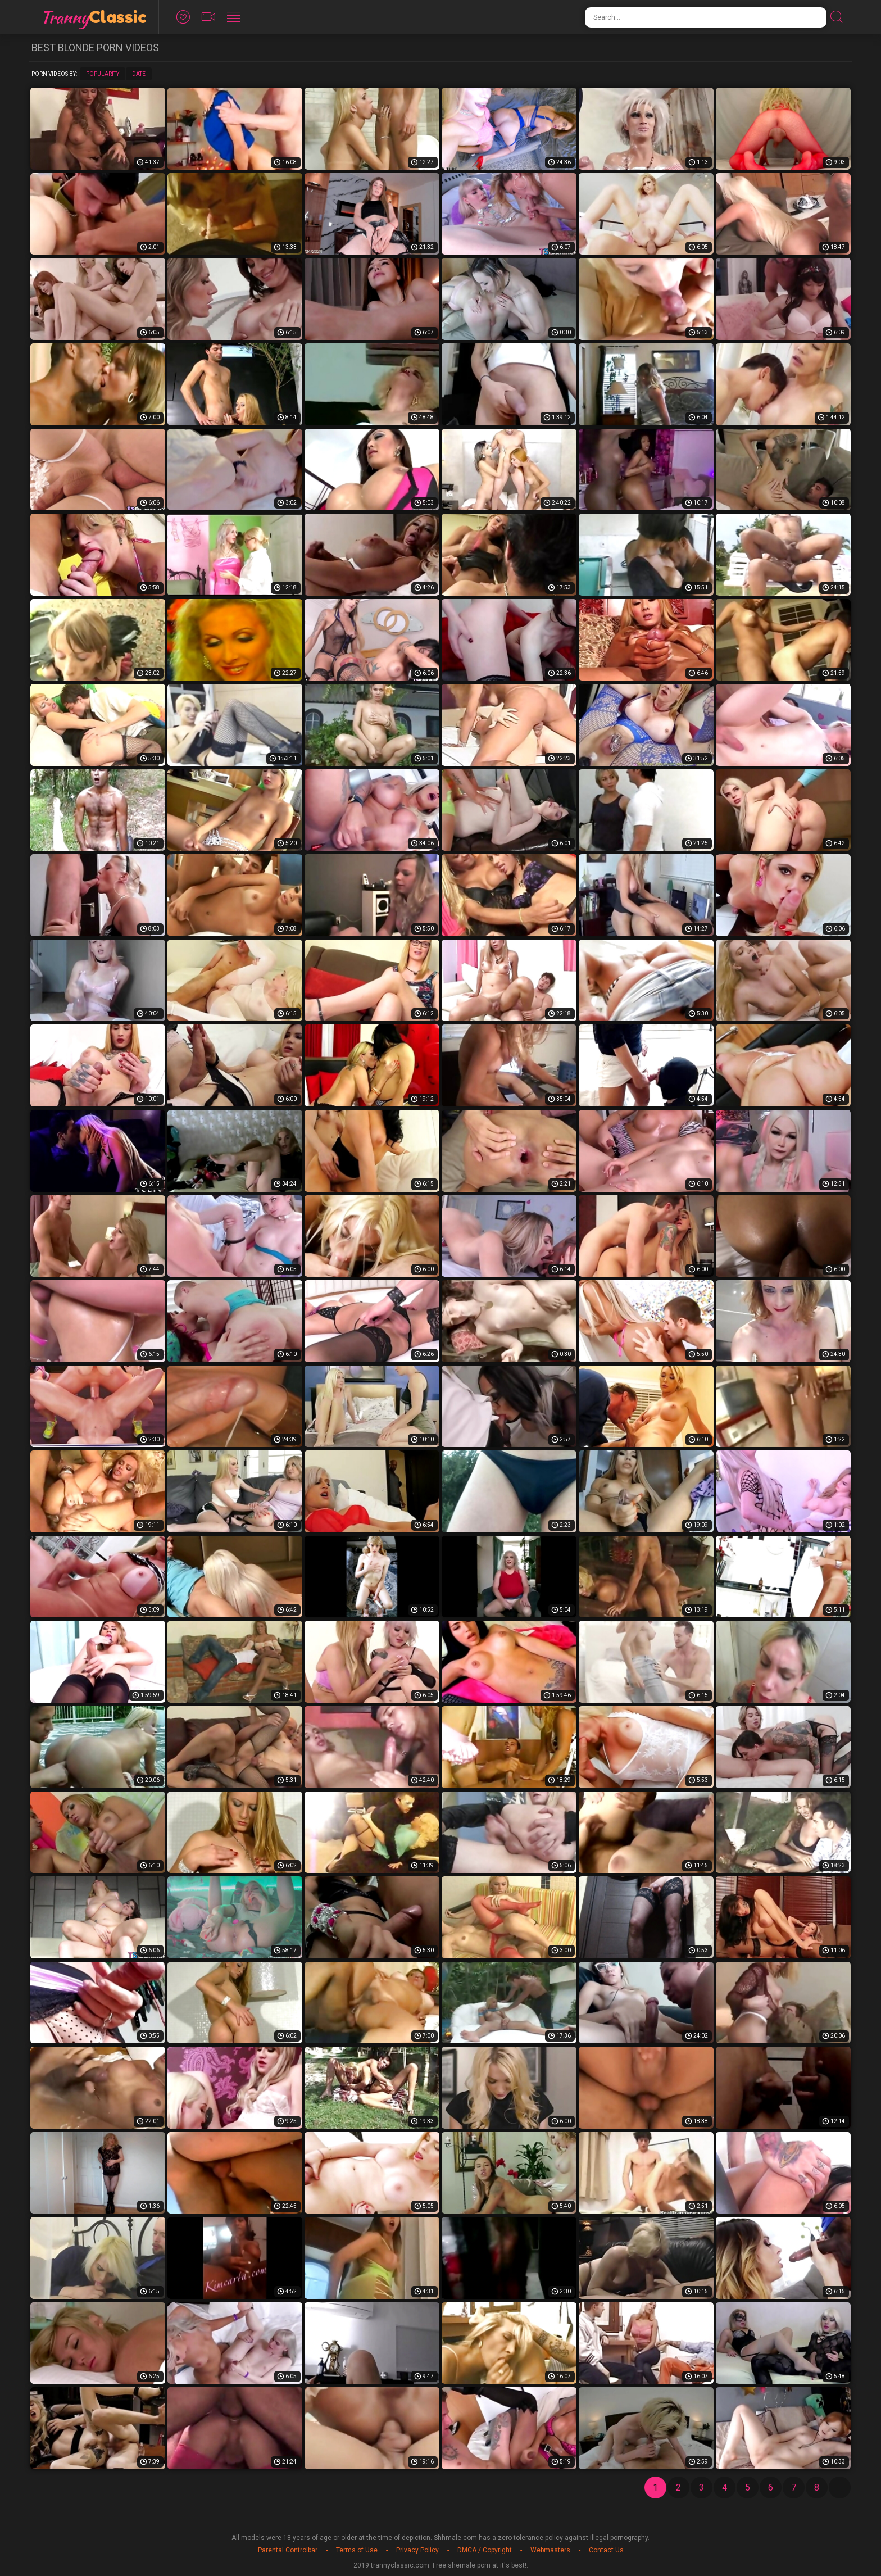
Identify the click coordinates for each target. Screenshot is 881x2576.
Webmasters (550, 2550)
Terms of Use (357, 2550)
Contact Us (606, 2550)
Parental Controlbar (287, 2550)
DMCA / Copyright (484, 2550)
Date (139, 74)
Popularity (102, 74)
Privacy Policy (417, 2550)
